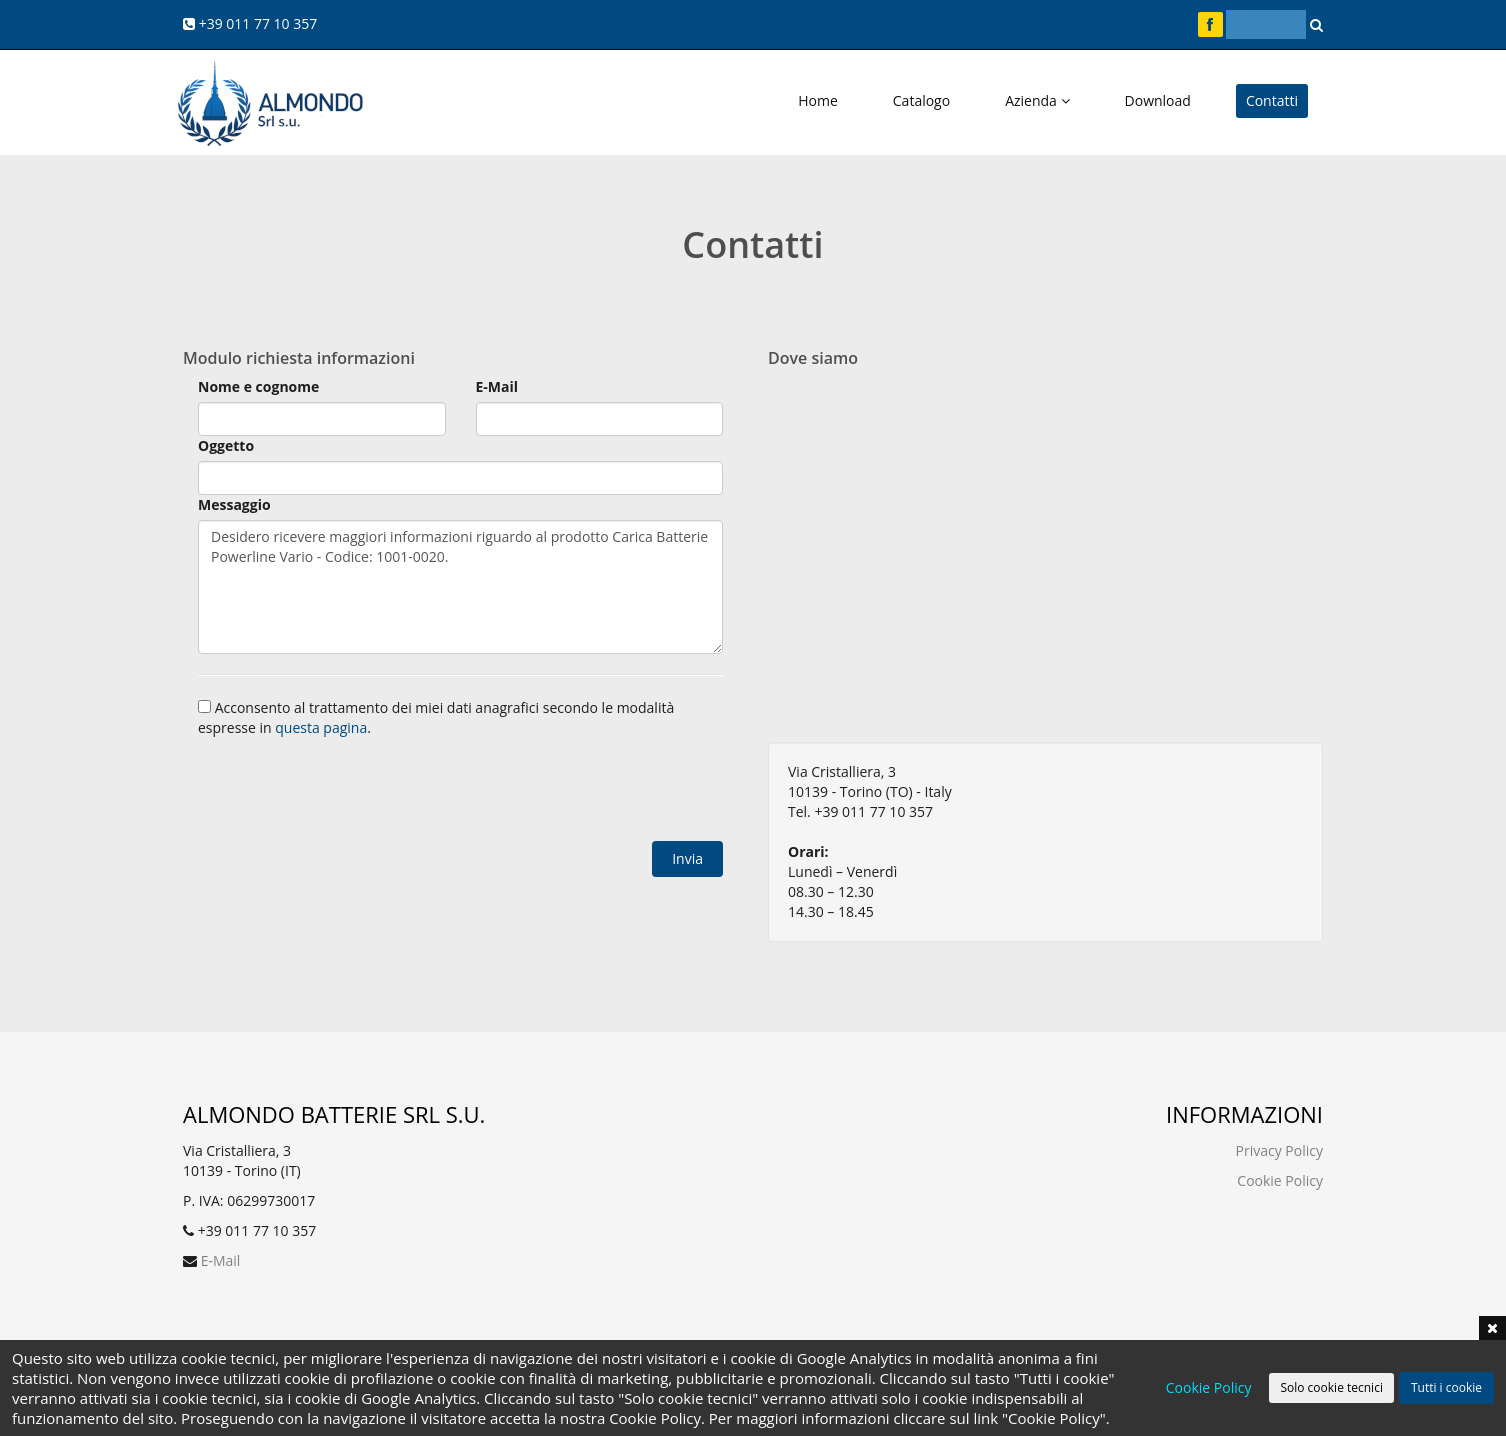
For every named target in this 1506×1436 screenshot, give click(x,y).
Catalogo (921, 100)
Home (818, 100)
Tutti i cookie (1446, 1387)
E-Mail (497, 386)
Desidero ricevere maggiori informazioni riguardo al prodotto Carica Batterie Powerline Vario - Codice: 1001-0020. (460, 587)
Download (1158, 100)
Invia (687, 858)
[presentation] (350, 792)
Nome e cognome (258, 386)
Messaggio (234, 504)
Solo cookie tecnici (1331, 1387)
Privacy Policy (1279, 1150)
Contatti (1272, 100)
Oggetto (226, 445)
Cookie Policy (1280, 1180)
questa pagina (321, 727)
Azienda (1037, 100)
